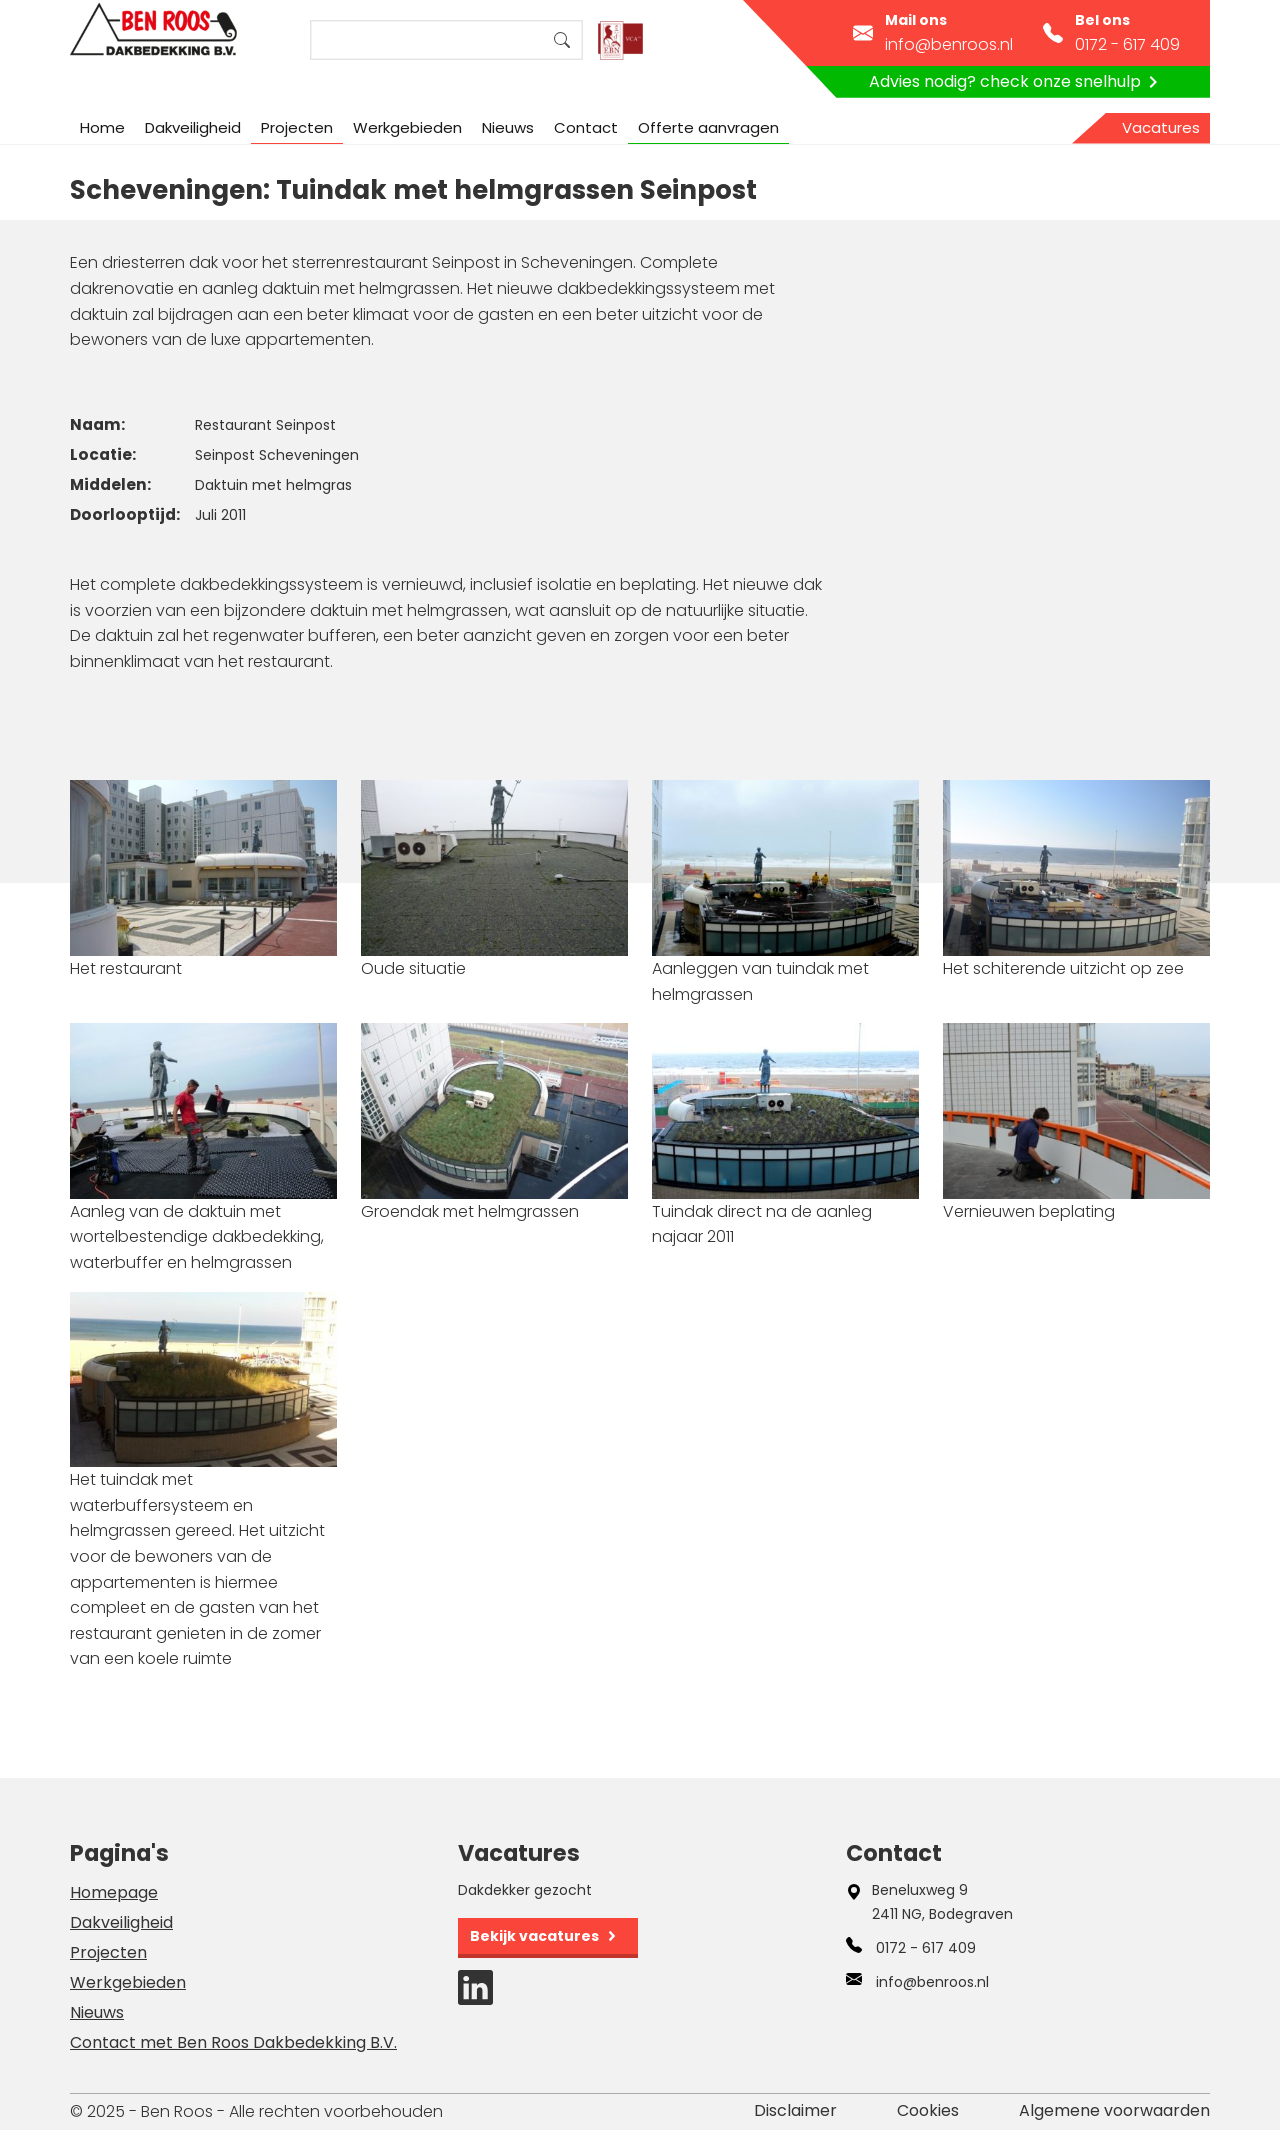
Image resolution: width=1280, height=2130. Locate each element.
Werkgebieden (407, 127)
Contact (586, 127)
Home (102, 127)
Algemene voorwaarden (1114, 2110)
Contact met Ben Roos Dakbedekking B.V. (233, 2042)
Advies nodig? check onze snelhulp (1017, 82)
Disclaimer (795, 2110)
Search (562, 40)
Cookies (928, 2110)
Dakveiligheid (193, 127)
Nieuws (508, 127)
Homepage (114, 1892)
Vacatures (1161, 127)
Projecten (297, 127)
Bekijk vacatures (534, 1936)
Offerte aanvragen (708, 127)
